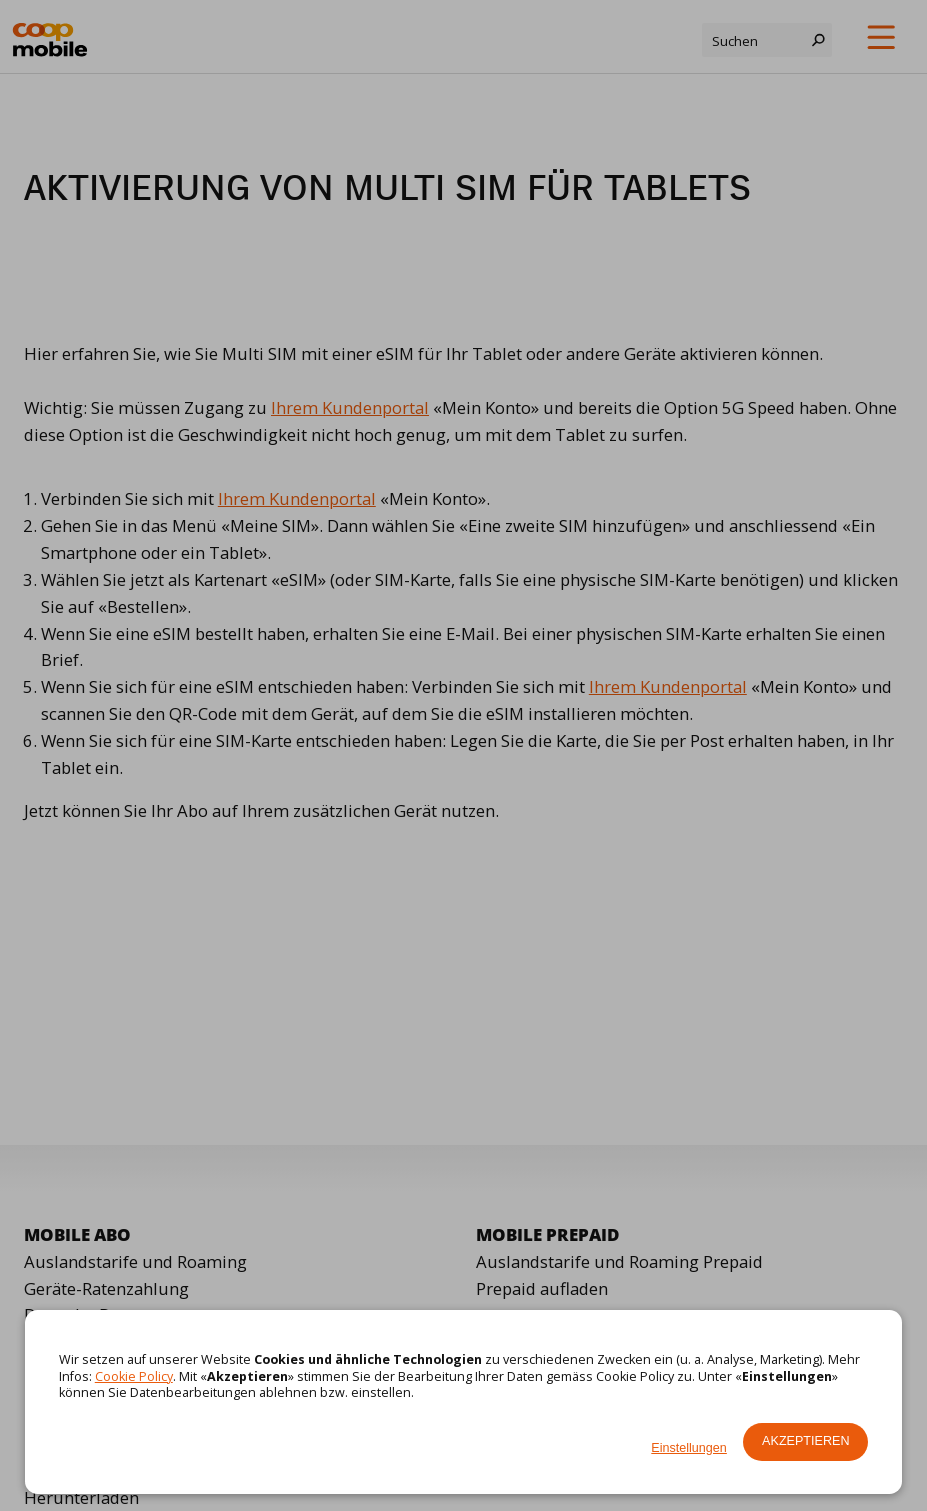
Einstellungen (689, 1448)
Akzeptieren (805, 1441)
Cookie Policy (134, 1376)
